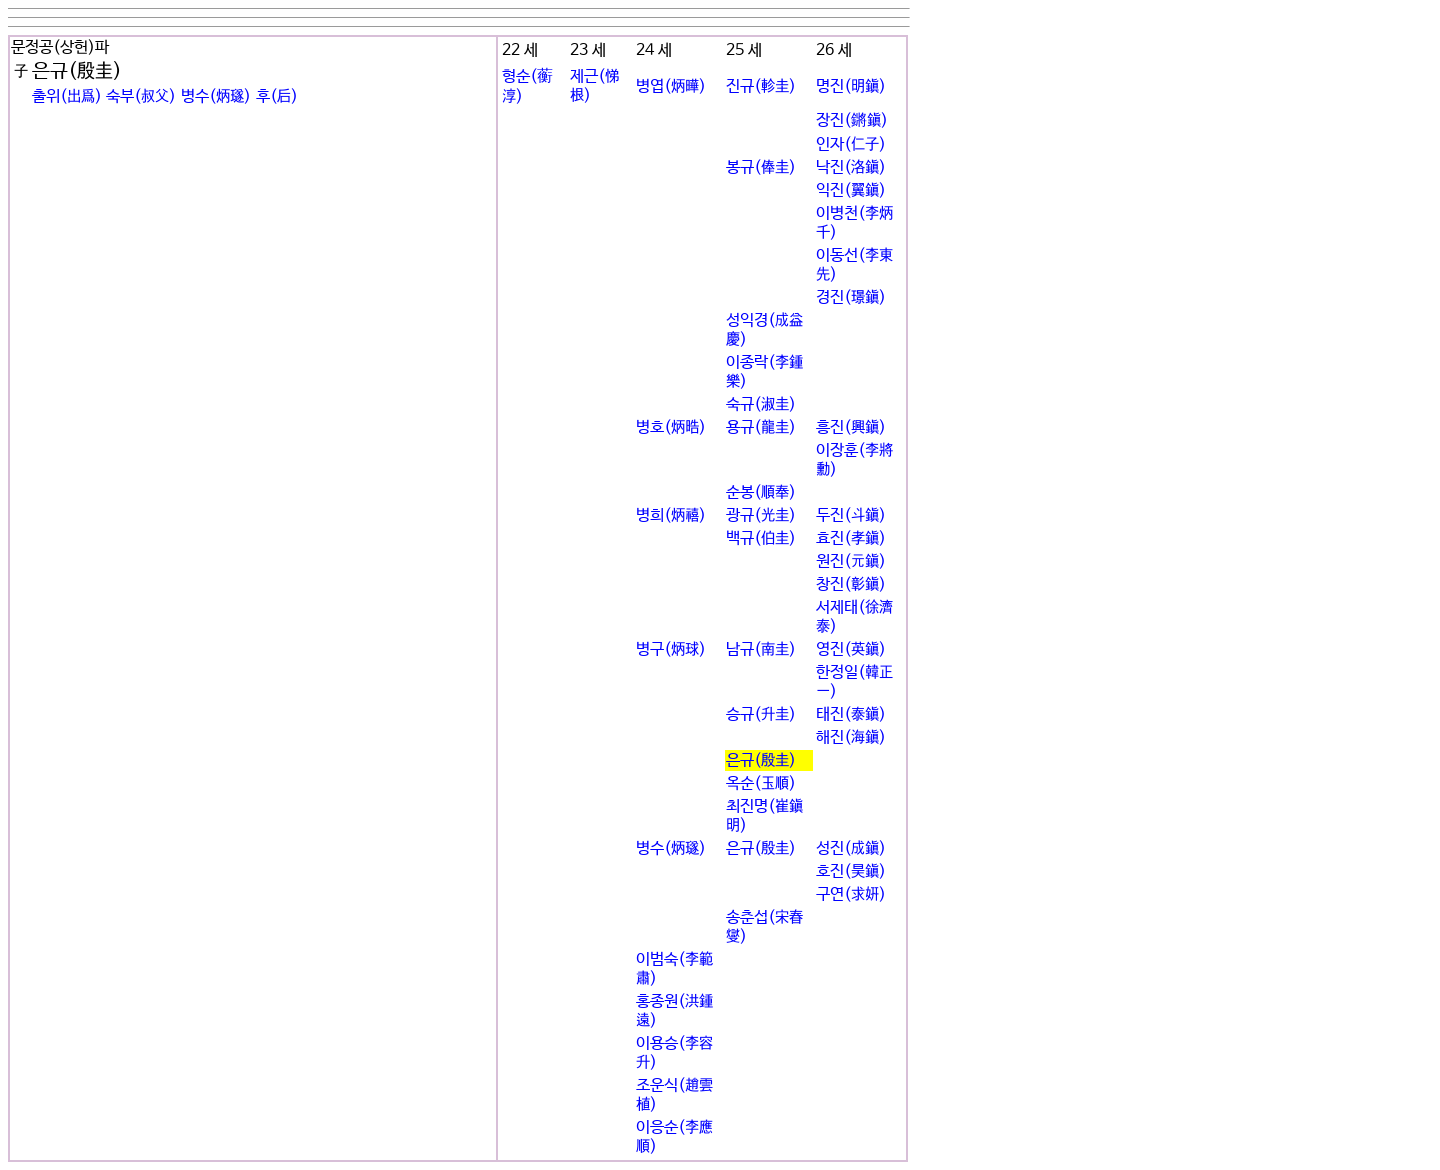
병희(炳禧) (671, 515)
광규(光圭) (761, 515)
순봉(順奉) (761, 492)
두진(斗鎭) (851, 515)
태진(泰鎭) (851, 714)
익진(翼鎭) (851, 190)
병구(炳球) (671, 649)
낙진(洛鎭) (851, 167)
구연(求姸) (851, 894)
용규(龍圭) (761, 427)
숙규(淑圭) (761, 404)
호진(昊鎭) (851, 871)
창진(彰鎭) (851, 584)
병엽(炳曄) (671, 86)
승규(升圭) (761, 714)
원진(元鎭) (851, 561)
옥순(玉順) (761, 783)
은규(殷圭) (761, 760)
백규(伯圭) (761, 538)
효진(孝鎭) (851, 538)
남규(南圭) (761, 649)
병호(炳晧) (671, 427)
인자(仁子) (851, 144)
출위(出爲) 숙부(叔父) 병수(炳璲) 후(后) (165, 96)
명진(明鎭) (851, 86)
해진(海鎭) (851, 737)
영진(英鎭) (851, 649)
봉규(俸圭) (761, 167)
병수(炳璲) (671, 848)
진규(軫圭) (761, 86)
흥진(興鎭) (851, 427)
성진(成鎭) (851, 848)
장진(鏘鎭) (852, 120)
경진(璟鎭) (851, 297)
